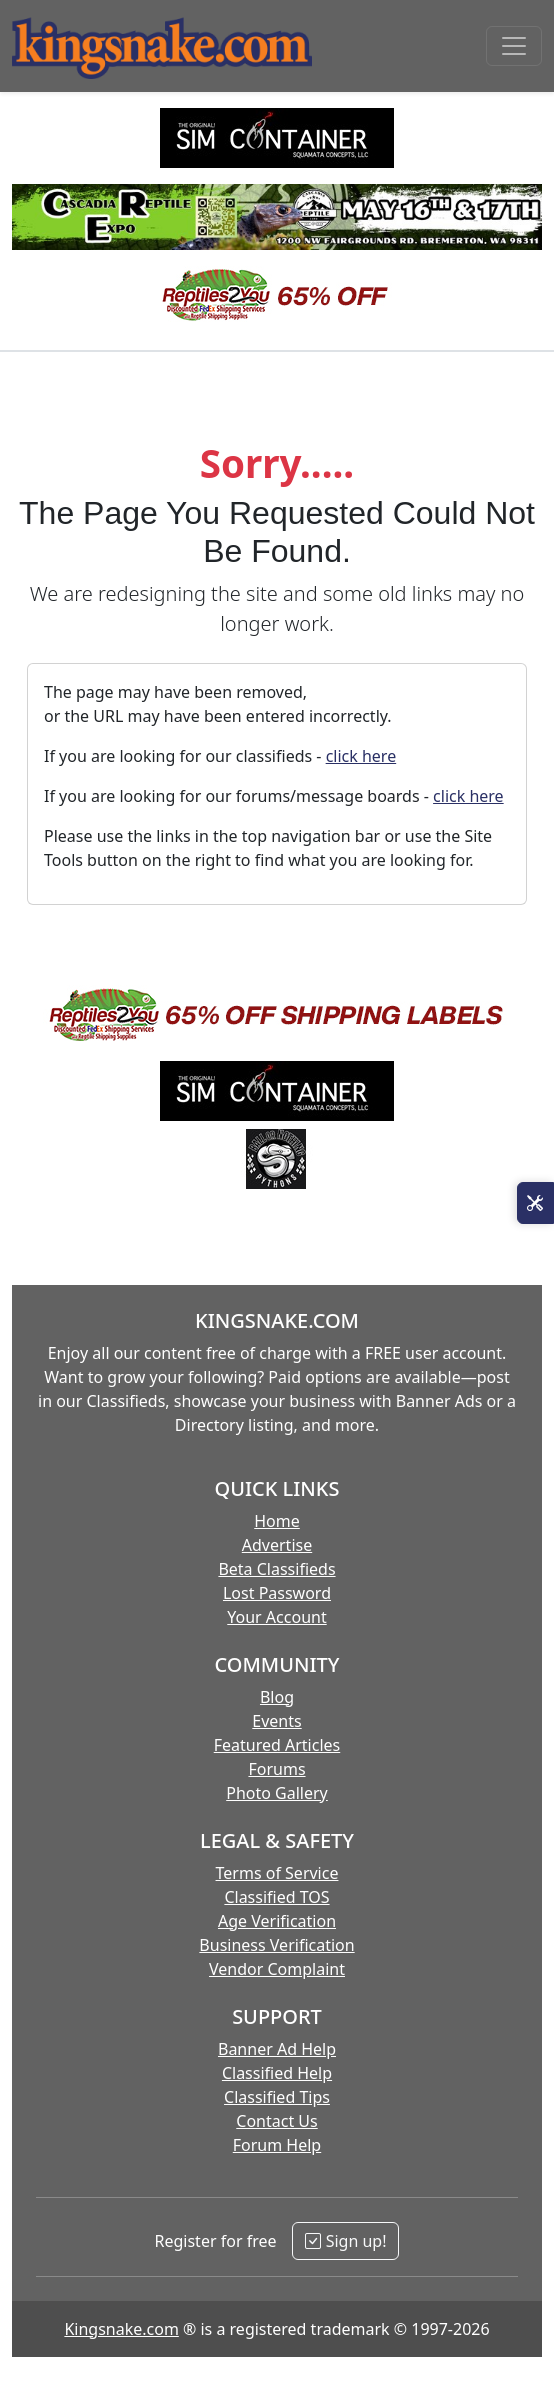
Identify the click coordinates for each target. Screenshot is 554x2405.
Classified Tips (277, 2097)
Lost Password (277, 1593)
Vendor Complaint (277, 1969)
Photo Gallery (277, 1793)
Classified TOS (276, 1897)
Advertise (277, 1545)
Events (276, 1721)
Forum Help (277, 2145)
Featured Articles (277, 1745)
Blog (277, 1697)
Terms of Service (277, 1873)
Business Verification (276, 1945)
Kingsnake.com (121, 2329)
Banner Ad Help (277, 2049)
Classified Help (277, 2073)
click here (361, 756)
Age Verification (277, 1921)
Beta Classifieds (276, 1569)
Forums (276, 1769)
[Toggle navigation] (514, 46)
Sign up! (345, 2241)
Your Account (276, 1617)
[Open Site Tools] (535, 1203)
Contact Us (276, 2121)
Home (277, 1521)
